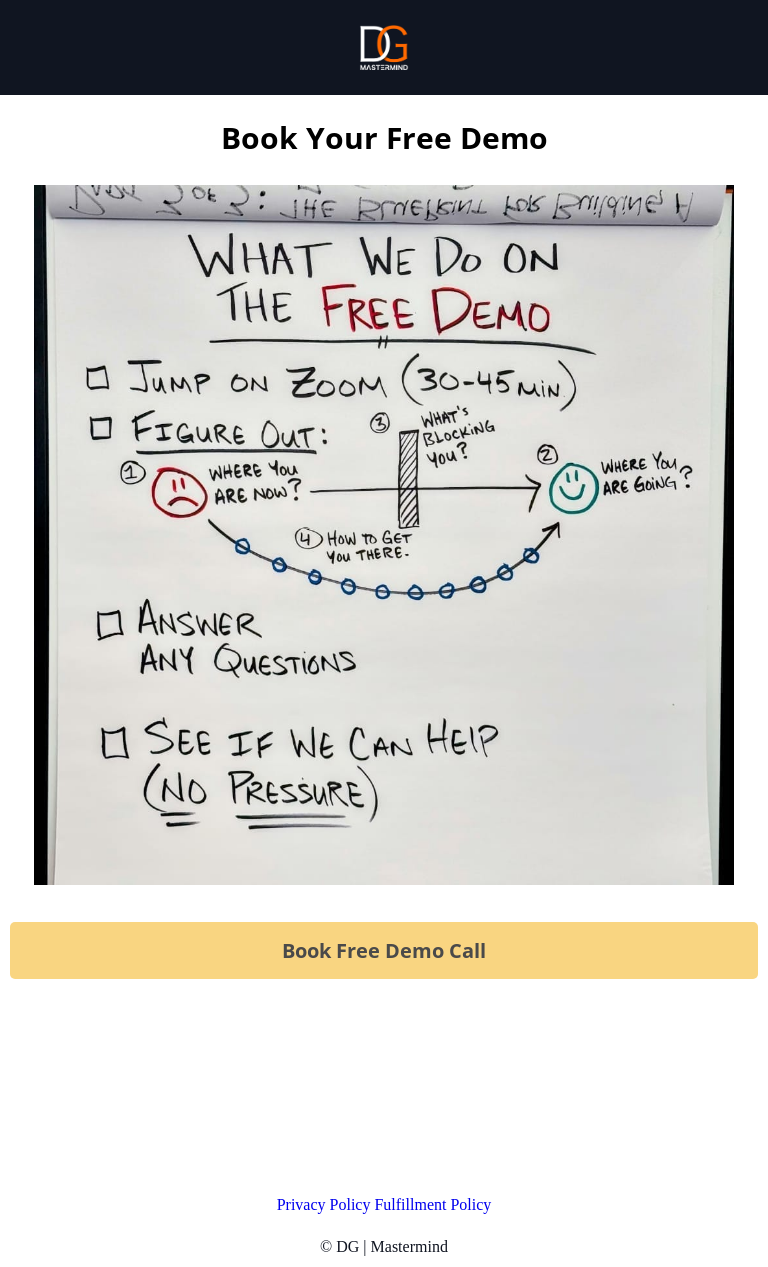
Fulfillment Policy (432, 1204)
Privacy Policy (326, 1204)
